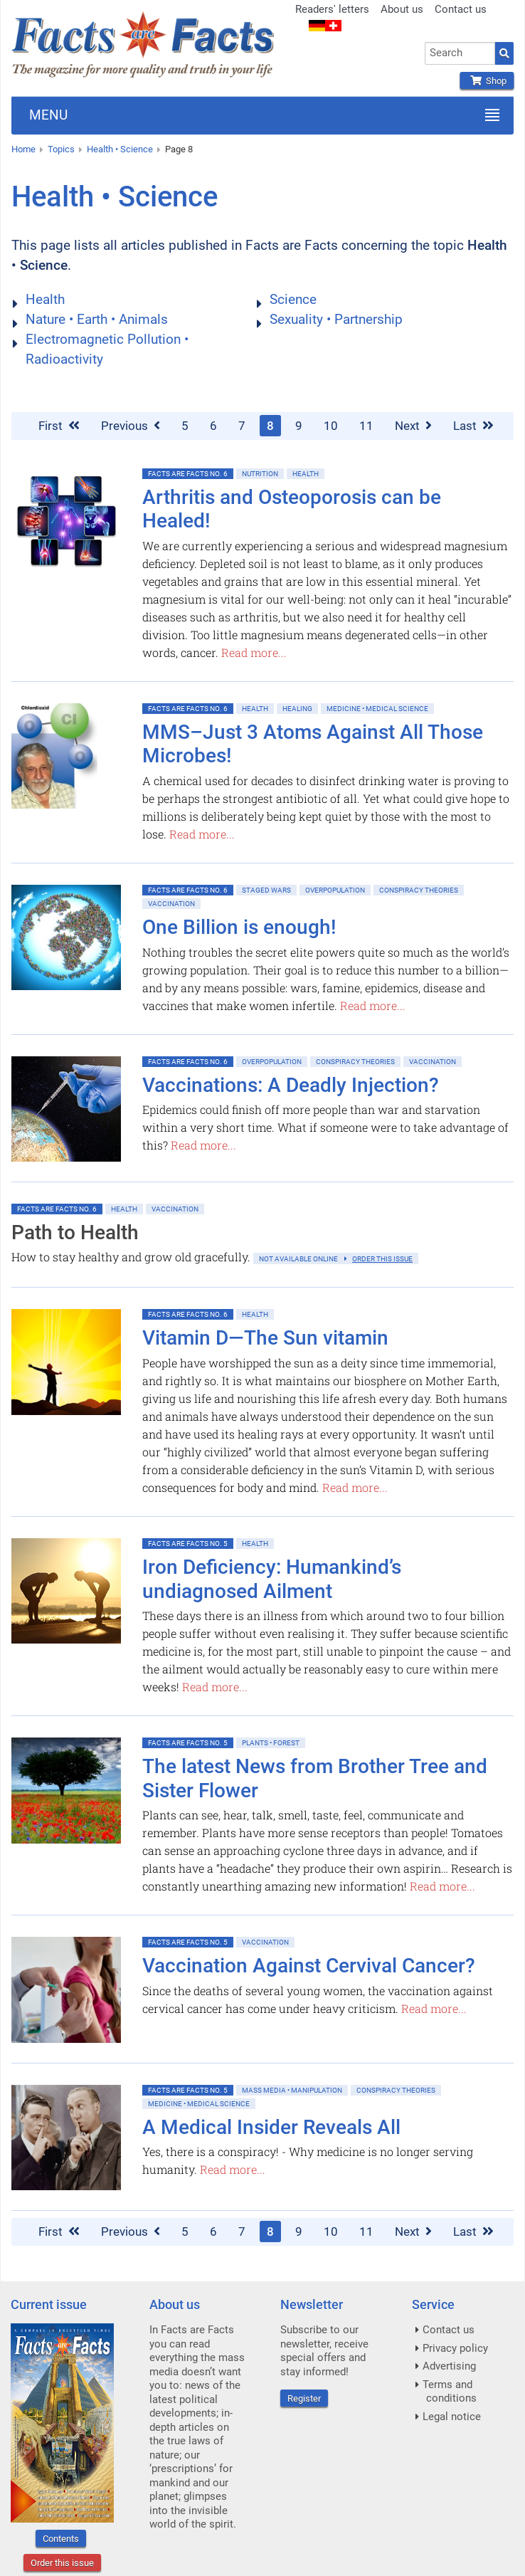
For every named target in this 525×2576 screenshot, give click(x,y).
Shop (487, 80)
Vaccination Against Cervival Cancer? (308, 1965)
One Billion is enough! (239, 927)
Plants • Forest (270, 1743)
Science (293, 299)
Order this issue (62, 2562)
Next (413, 426)
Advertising (449, 2366)
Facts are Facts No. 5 (188, 1543)
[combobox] (460, 53)
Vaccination (171, 904)
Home (23, 149)
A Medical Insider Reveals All (271, 2127)
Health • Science (120, 149)
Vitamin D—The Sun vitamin (265, 1338)
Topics (61, 149)
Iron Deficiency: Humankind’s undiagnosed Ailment (271, 1579)
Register (304, 2398)
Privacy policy (455, 2348)
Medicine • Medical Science (377, 709)
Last (473, 426)
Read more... (254, 652)
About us (402, 9)
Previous (130, 426)
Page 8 (179, 149)
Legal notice (452, 2416)
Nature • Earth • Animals (97, 319)
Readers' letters (332, 9)
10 (331, 426)
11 (366, 426)
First (59, 426)
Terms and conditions (450, 2391)
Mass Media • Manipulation (292, 2090)
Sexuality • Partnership (336, 319)
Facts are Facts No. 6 (188, 474)
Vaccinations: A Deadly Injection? (290, 1085)
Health (45, 299)
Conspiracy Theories (418, 890)
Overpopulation (335, 890)
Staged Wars (266, 890)
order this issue (382, 1259)
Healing (297, 709)
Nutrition (260, 474)
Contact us (461, 9)
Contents (61, 2538)
